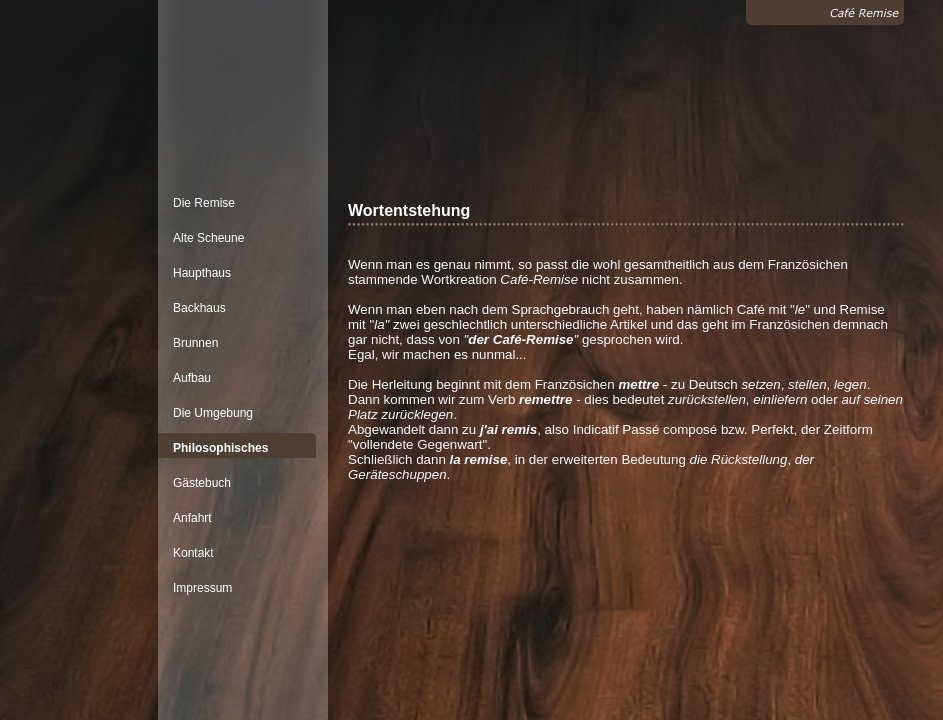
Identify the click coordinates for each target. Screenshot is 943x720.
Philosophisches (220, 448)
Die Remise (204, 203)
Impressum (202, 588)
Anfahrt (192, 518)
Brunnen (195, 343)
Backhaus (199, 308)
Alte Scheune (208, 238)
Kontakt (193, 553)
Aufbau (192, 378)
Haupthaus (202, 273)
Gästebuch (202, 483)
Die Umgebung (213, 413)
